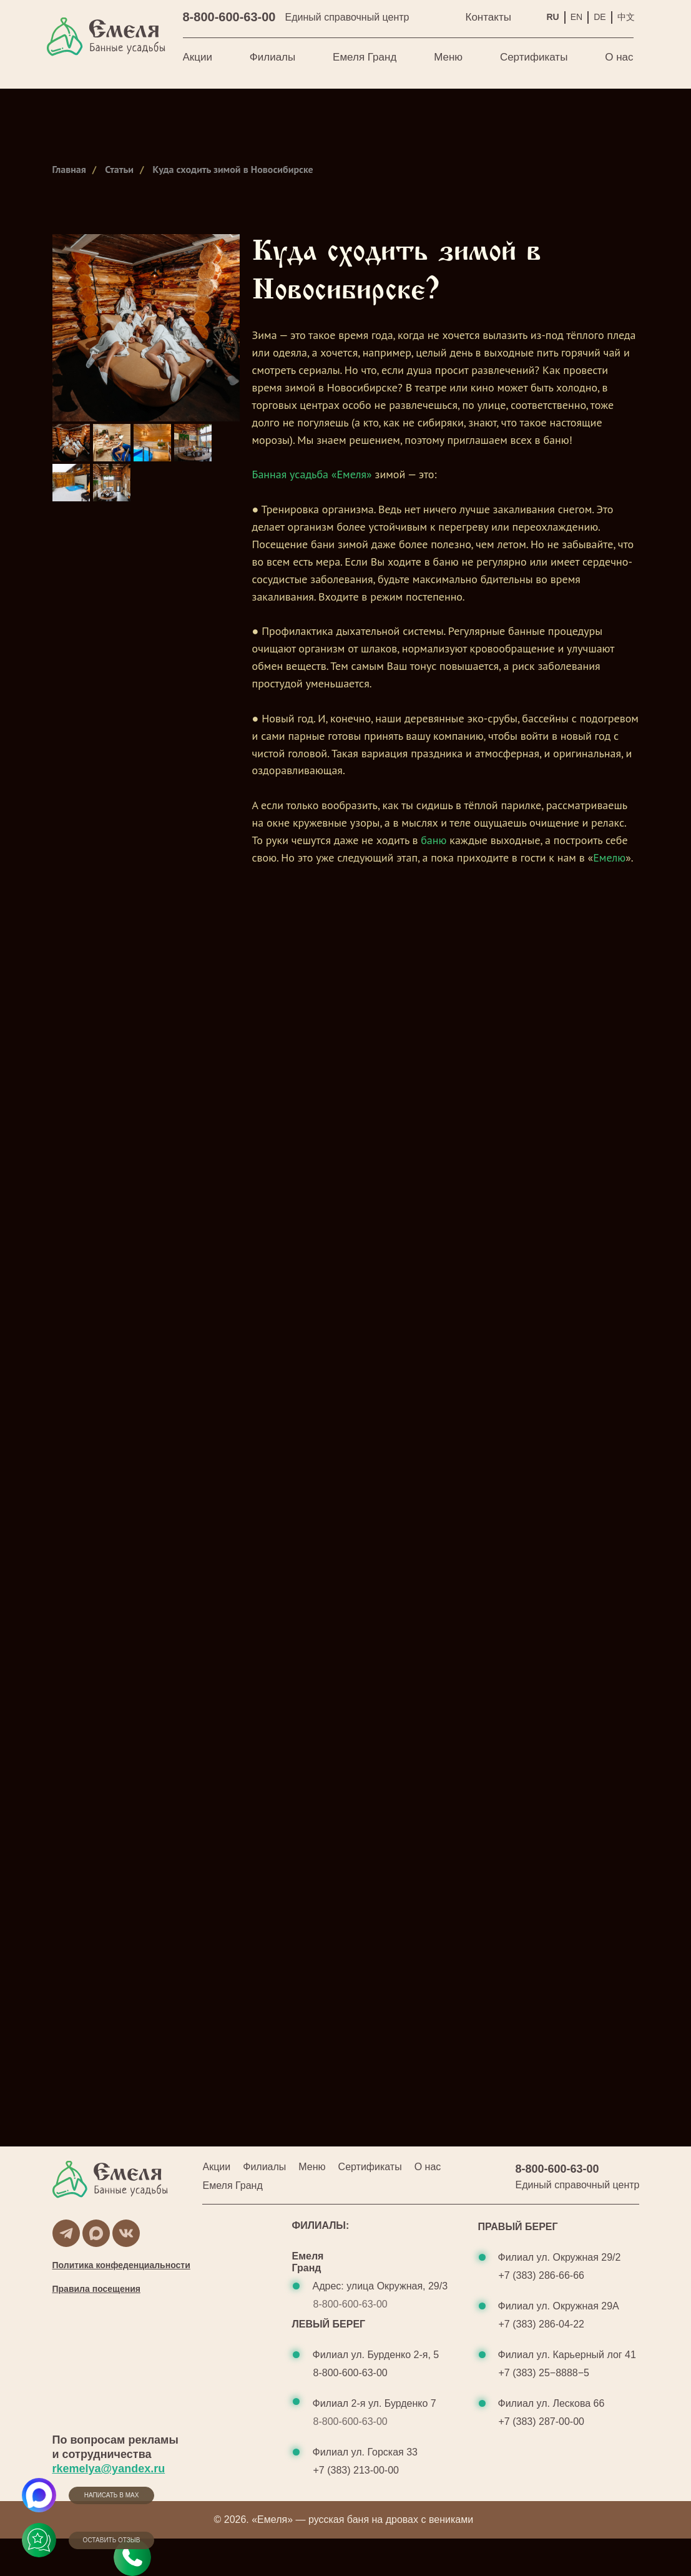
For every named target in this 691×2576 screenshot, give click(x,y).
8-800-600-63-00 (229, 17)
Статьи (119, 169)
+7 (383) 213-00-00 (356, 2470)
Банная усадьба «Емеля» (312, 474)
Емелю (609, 857)
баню (433, 840)
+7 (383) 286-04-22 (541, 2324)
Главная (69, 169)
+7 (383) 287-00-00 (541, 2421)
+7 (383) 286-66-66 (541, 2275)
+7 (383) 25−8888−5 (544, 2372)
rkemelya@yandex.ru (108, 2468)
